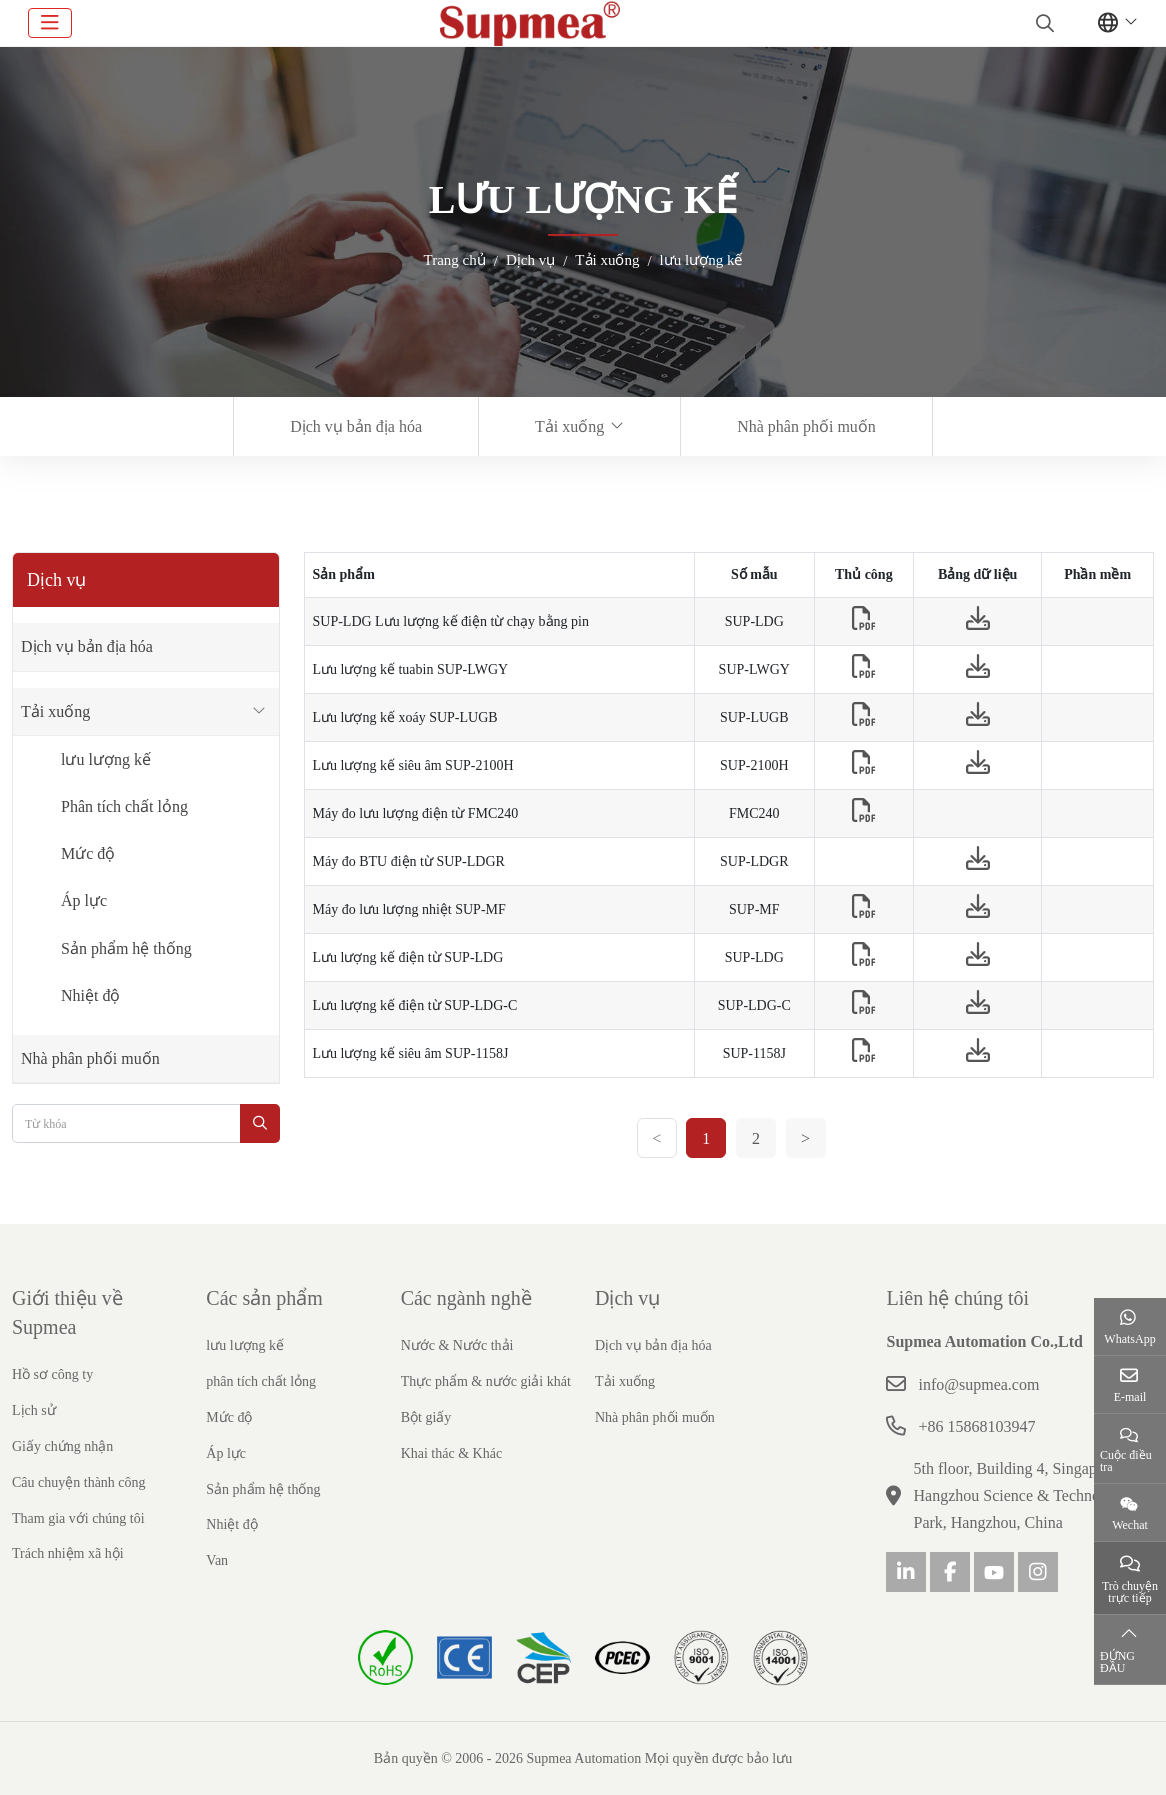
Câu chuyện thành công (79, 1482)
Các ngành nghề (466, 1298)
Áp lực (84, 900)
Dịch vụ (627, 1298)
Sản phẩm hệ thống (126, 948)
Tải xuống (569, 426)
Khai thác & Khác (451, 1453)
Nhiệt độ (90, 995)
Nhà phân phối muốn (806, 426)
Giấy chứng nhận (62, 1446)
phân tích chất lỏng (261, 1381)
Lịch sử (34, 1410)
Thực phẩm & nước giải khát (486, 1381)
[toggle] (50, 23)
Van (217, 1560)
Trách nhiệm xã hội (68, 1553)
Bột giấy (426, 1417)
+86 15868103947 (976, 1426)
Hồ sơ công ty (52, 1374)
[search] (1042, 23)
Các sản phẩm (264, 1298)
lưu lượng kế (106, 759)
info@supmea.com (978, 1384)
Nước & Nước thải (457, 1345)
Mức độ (88, 853)
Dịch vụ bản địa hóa (356, 426)
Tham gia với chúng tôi (78, 1518)
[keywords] (126, 1123)
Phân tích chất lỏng (124, 806)
